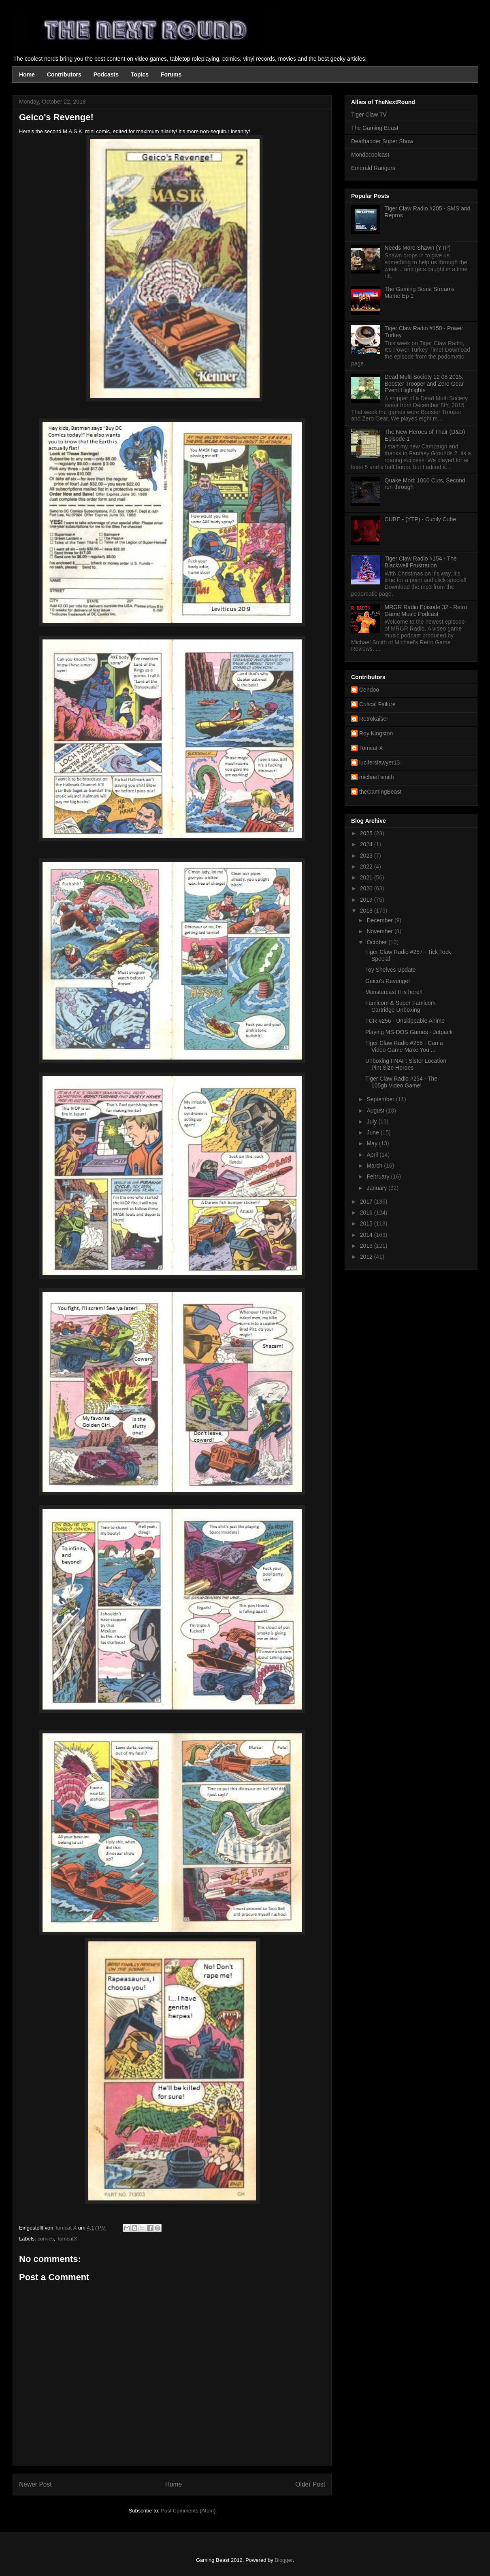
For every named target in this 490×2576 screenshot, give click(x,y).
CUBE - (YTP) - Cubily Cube (420, 519)
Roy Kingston (376, 733)
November (380, 931)
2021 (367, 877)
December (380, 920)
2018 (367, 910)
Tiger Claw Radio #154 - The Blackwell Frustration (421, 562)
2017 (367, 1201)
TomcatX (67, 2239)
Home (27, 74)
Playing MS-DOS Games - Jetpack (409, 1032)
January (377, 1188)
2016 (367, 1212)
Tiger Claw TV (369, 114)
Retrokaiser (373, 719)
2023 (367, 855)
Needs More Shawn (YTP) (418, 247)
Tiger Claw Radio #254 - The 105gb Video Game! (401, 1082)
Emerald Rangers (373, 168)
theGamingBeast (380, 791)
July (372, 1121)
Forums (171, 74)
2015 (367, 1223)
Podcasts (106, 74)
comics (46, 2239)
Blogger (283, 2560)
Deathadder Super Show (382, 141)
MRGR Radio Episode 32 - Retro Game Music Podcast (426, 610)
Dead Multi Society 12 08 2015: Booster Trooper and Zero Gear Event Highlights (424, 384)
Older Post (310, 2484)
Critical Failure (377, 704)
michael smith (376, 777)
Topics (140, 74)
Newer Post (35, 2484)
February (378, 1176)
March (375, 1165)
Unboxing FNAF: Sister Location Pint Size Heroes (405, 1064)
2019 (367, 899)
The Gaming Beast (374, 128)
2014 (367, 1235)
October (377, 942)
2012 (367, 1256)
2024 (367, 844)
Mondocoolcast (370, 154)
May (372, 1143)
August (376, 1110)
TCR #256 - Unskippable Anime (405, 1020)
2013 (367, 1245)
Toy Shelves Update (390, 969)
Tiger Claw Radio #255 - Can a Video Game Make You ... (404, 1046)
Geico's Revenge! (387, 981)
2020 (367, 888)
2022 (367, 866)
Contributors (64, 74)
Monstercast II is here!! (394, 992)
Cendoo (369, 689)
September (381, 1099)
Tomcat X (371, 748)
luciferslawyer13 (379, 762)
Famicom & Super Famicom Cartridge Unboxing (400, 1006)
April (372, 1154)
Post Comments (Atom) (188, 2511)
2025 (367, 833)
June (373, 1132)
